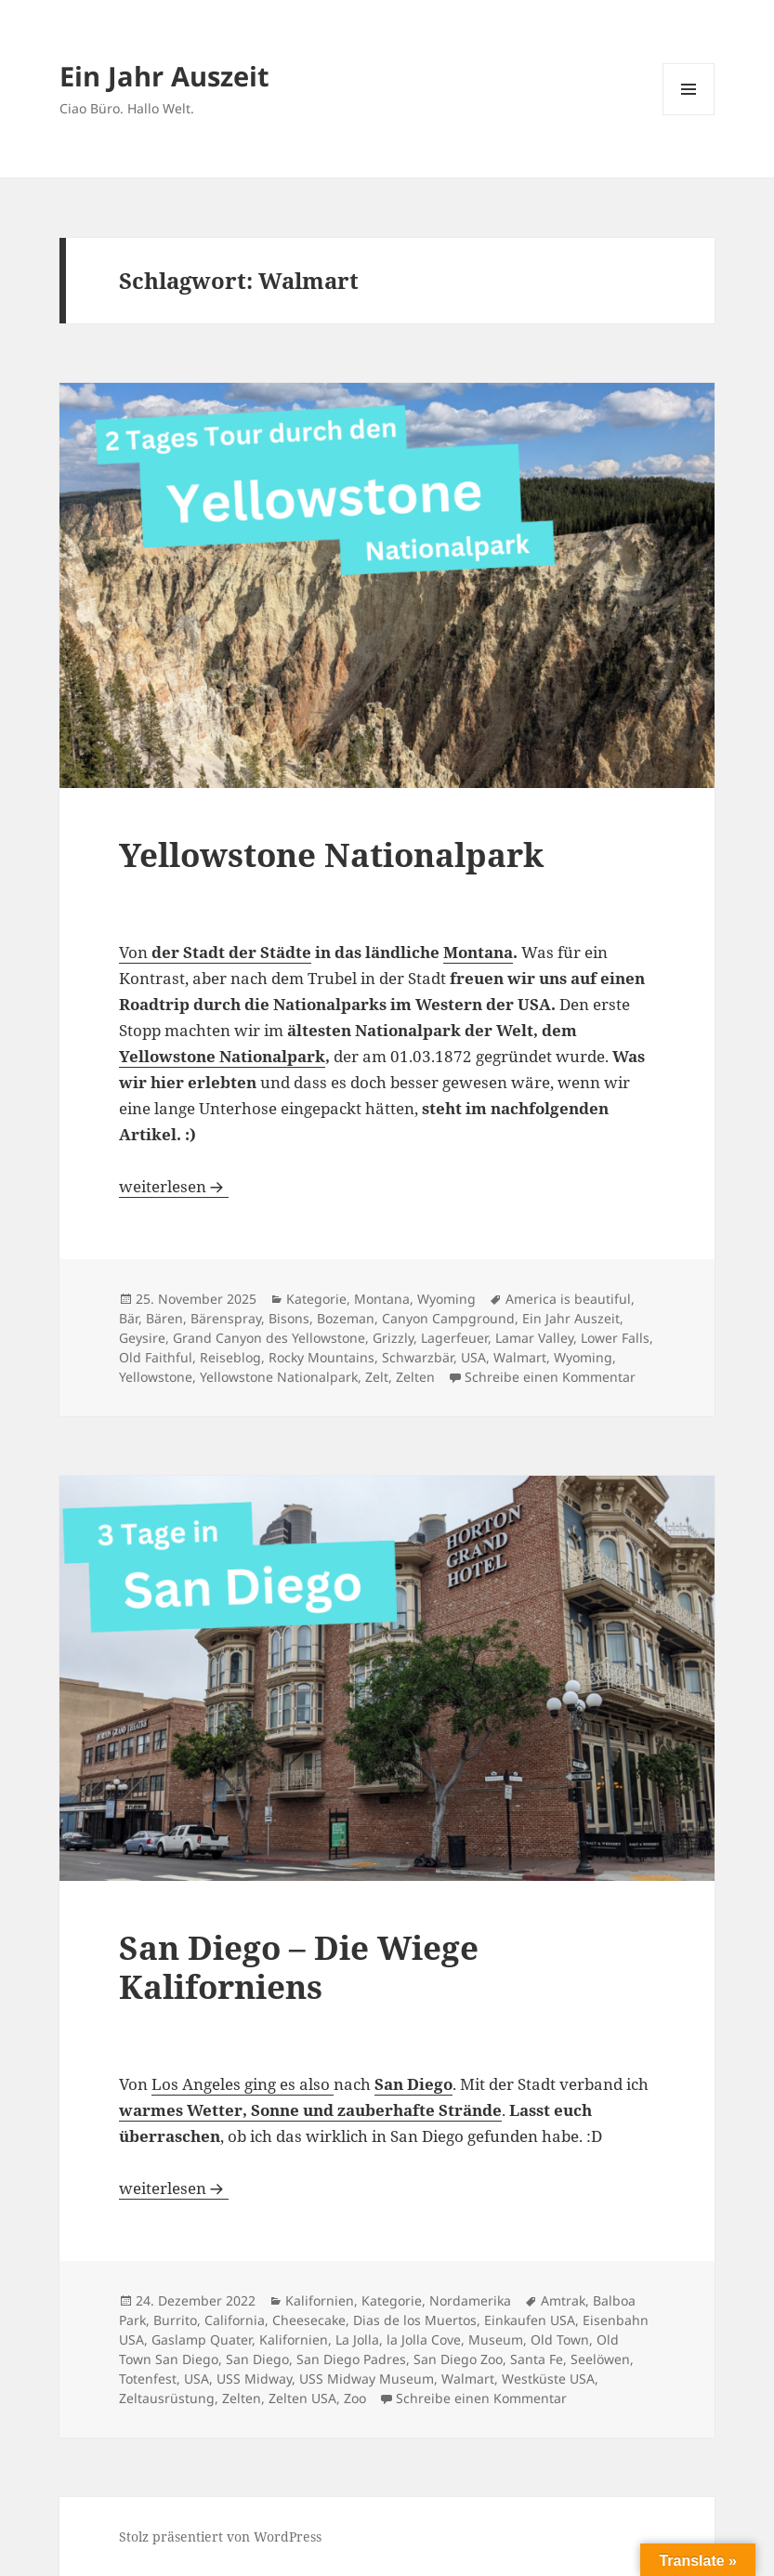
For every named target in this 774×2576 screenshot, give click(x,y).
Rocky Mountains (321, 1357)
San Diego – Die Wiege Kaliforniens (299, 1966)
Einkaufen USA (529, 2320)
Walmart (519, 1357)
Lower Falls (615, 1338)
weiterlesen (174, 1186)
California (234, 2320)
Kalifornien (319, 2300)
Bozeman (345, 1318)
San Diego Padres (351, 2359)
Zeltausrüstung (167, 2398)
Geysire (142, 1338)
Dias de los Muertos (415, 2320)
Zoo (355, 2398)
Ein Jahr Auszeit (164, 76)
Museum (495, 2339)
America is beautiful (568, 1299)
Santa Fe (536, 2359)
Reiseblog (230, 1357)
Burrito (175, 2320)
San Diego (257, 2359)
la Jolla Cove (424, 2339)
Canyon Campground (448, 1318)
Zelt (376, 1377)
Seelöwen (600, 2359)
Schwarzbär (417, 1357)
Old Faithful (155, 1357)
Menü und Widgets (689, 114)
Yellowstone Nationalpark (331, 854)
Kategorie (316, 1299)
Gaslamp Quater (201, 2339)
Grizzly (393, 1338)
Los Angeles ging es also (242, 2084)
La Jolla (357, 2339)
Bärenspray (225, 1318)
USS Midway (254, 2378)
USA (473, 1357)
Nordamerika (470, 2300)
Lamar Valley (534, 1338)
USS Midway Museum (366, 2378)
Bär (128, 1318)
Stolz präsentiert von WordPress (220, 2536)
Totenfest (148, 2378)
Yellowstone (155, 1377)
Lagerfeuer (454, 1338)
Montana (478, 952)
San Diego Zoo (458, 2359)
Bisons (289, 1318)
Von (215, 952)
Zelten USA (302, 2398)
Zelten (415, 1377)
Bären (164, 1318)
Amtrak (563, 2300)
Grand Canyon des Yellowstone (269, 1338)
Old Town (560, 2339)
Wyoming (446, 1299)
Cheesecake (309, 2320)
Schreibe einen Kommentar (550, 1377)
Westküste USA (548, 2378)
